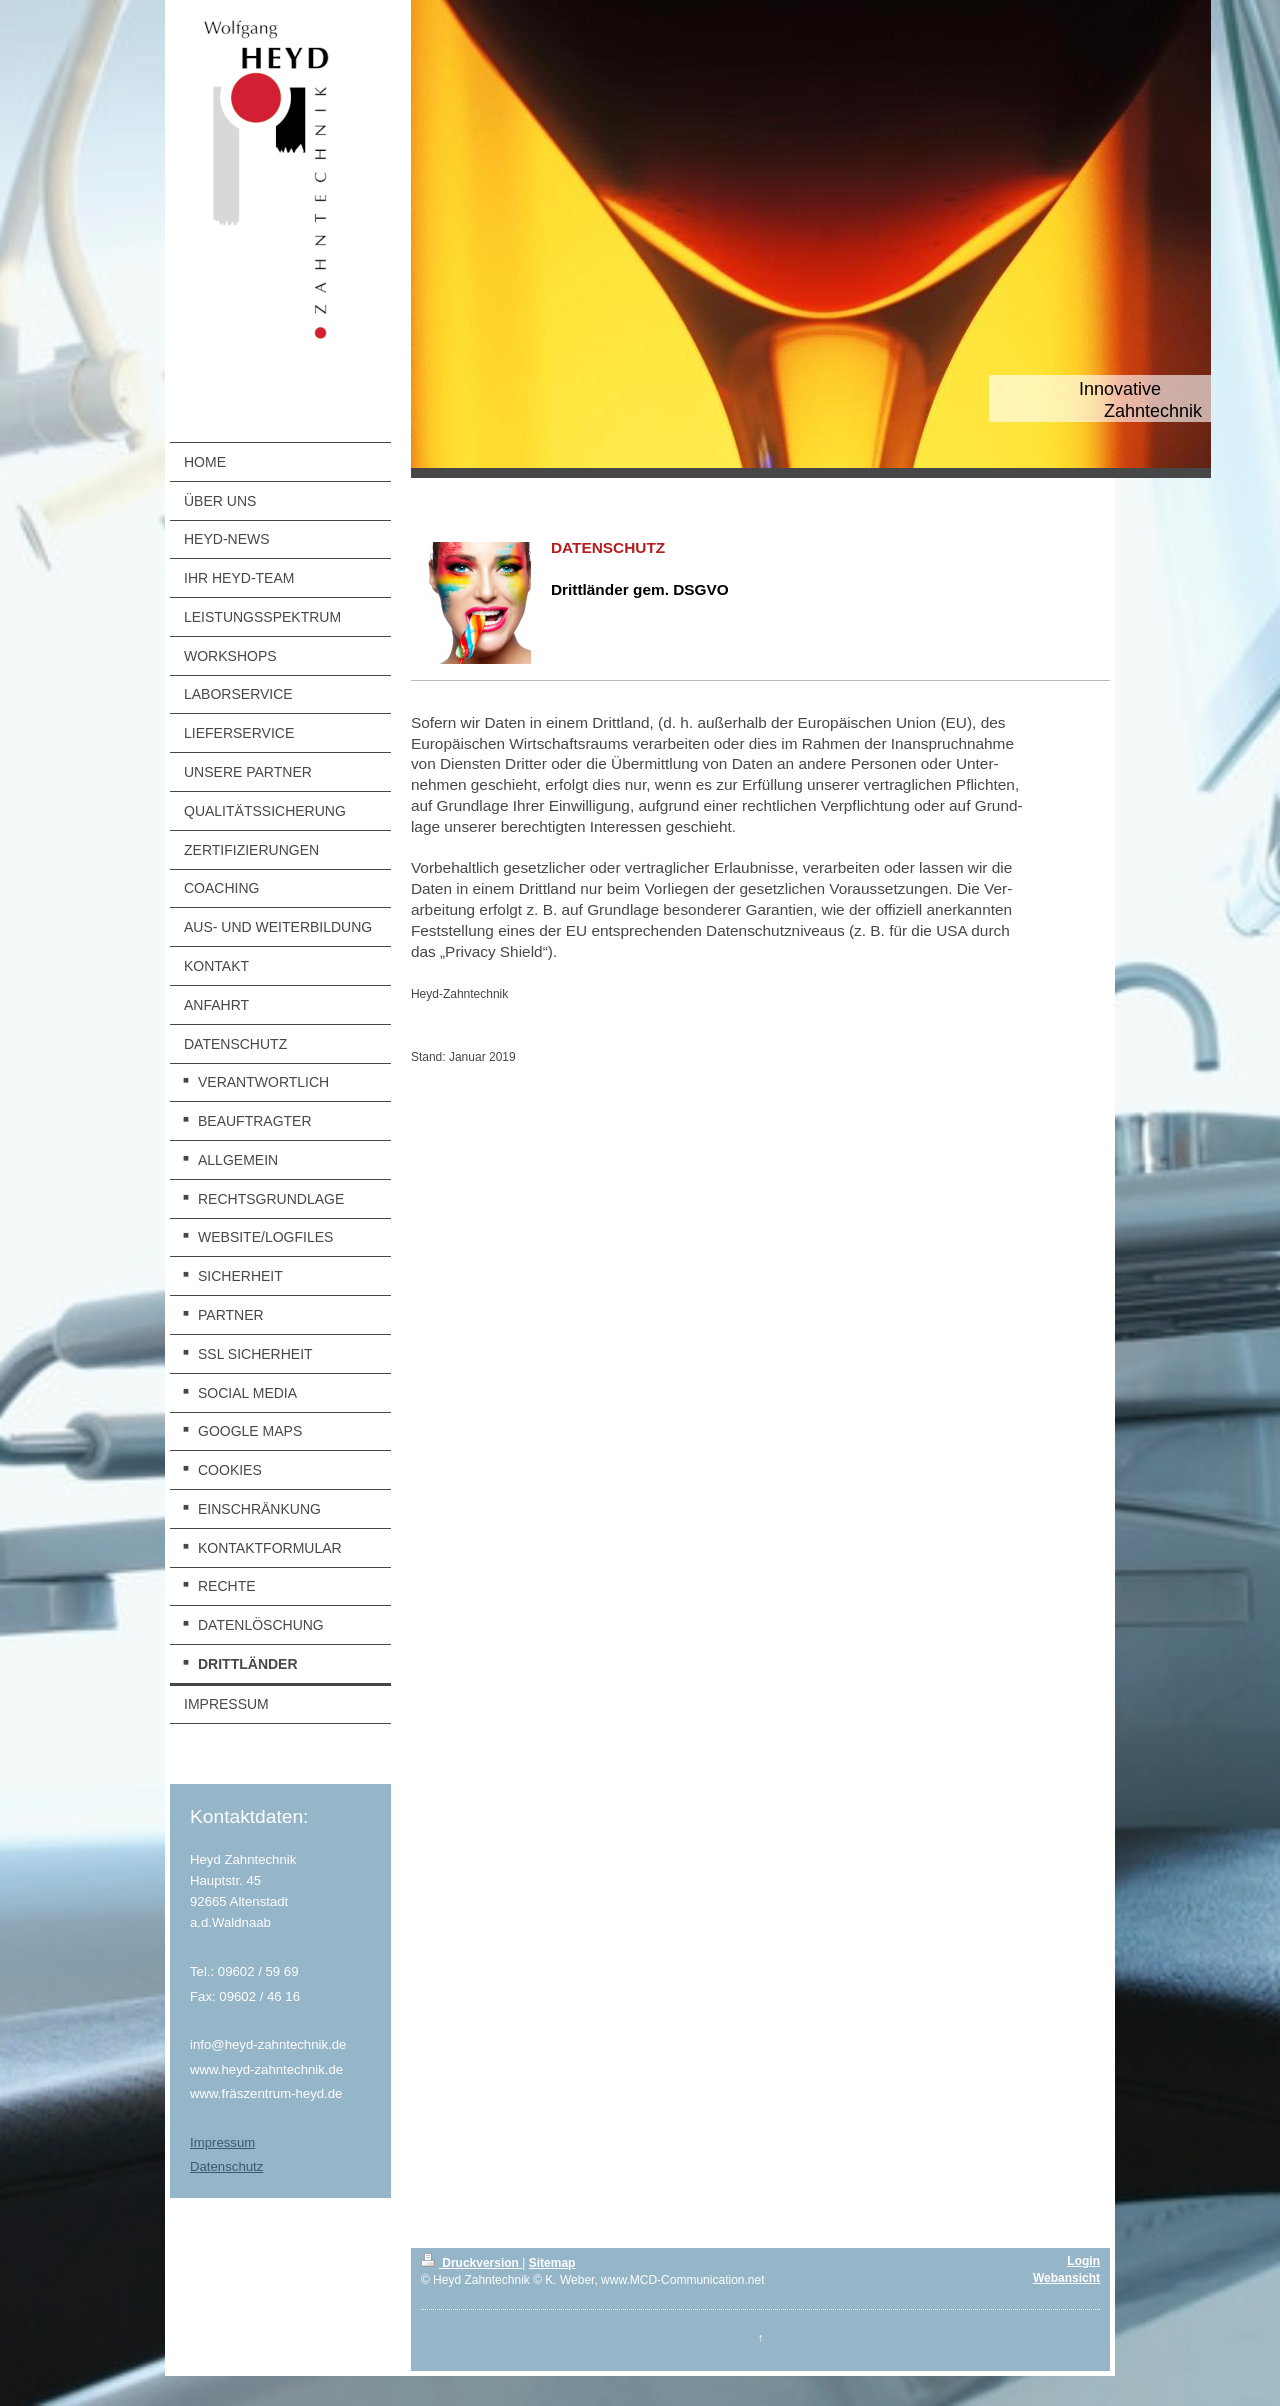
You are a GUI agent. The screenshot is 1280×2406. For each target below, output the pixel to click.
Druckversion (471, 2263)
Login (1083, 2261)
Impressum (222, 2142)
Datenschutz (226, 2166)
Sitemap (552, 2263)
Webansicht (1066, 2278)
